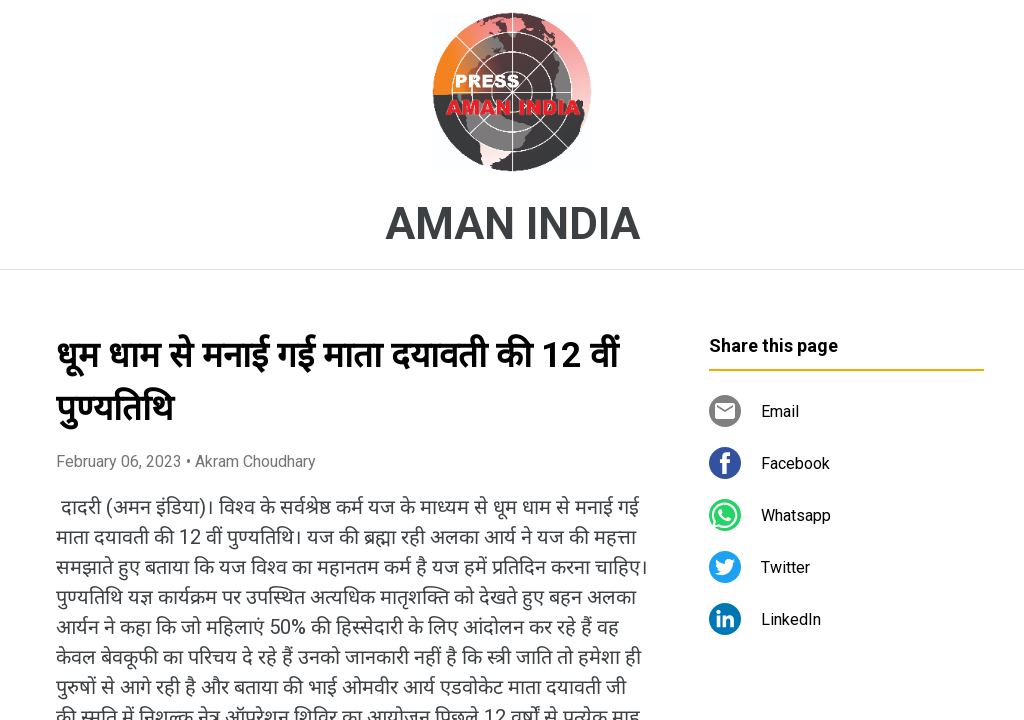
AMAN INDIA (512, 224)
